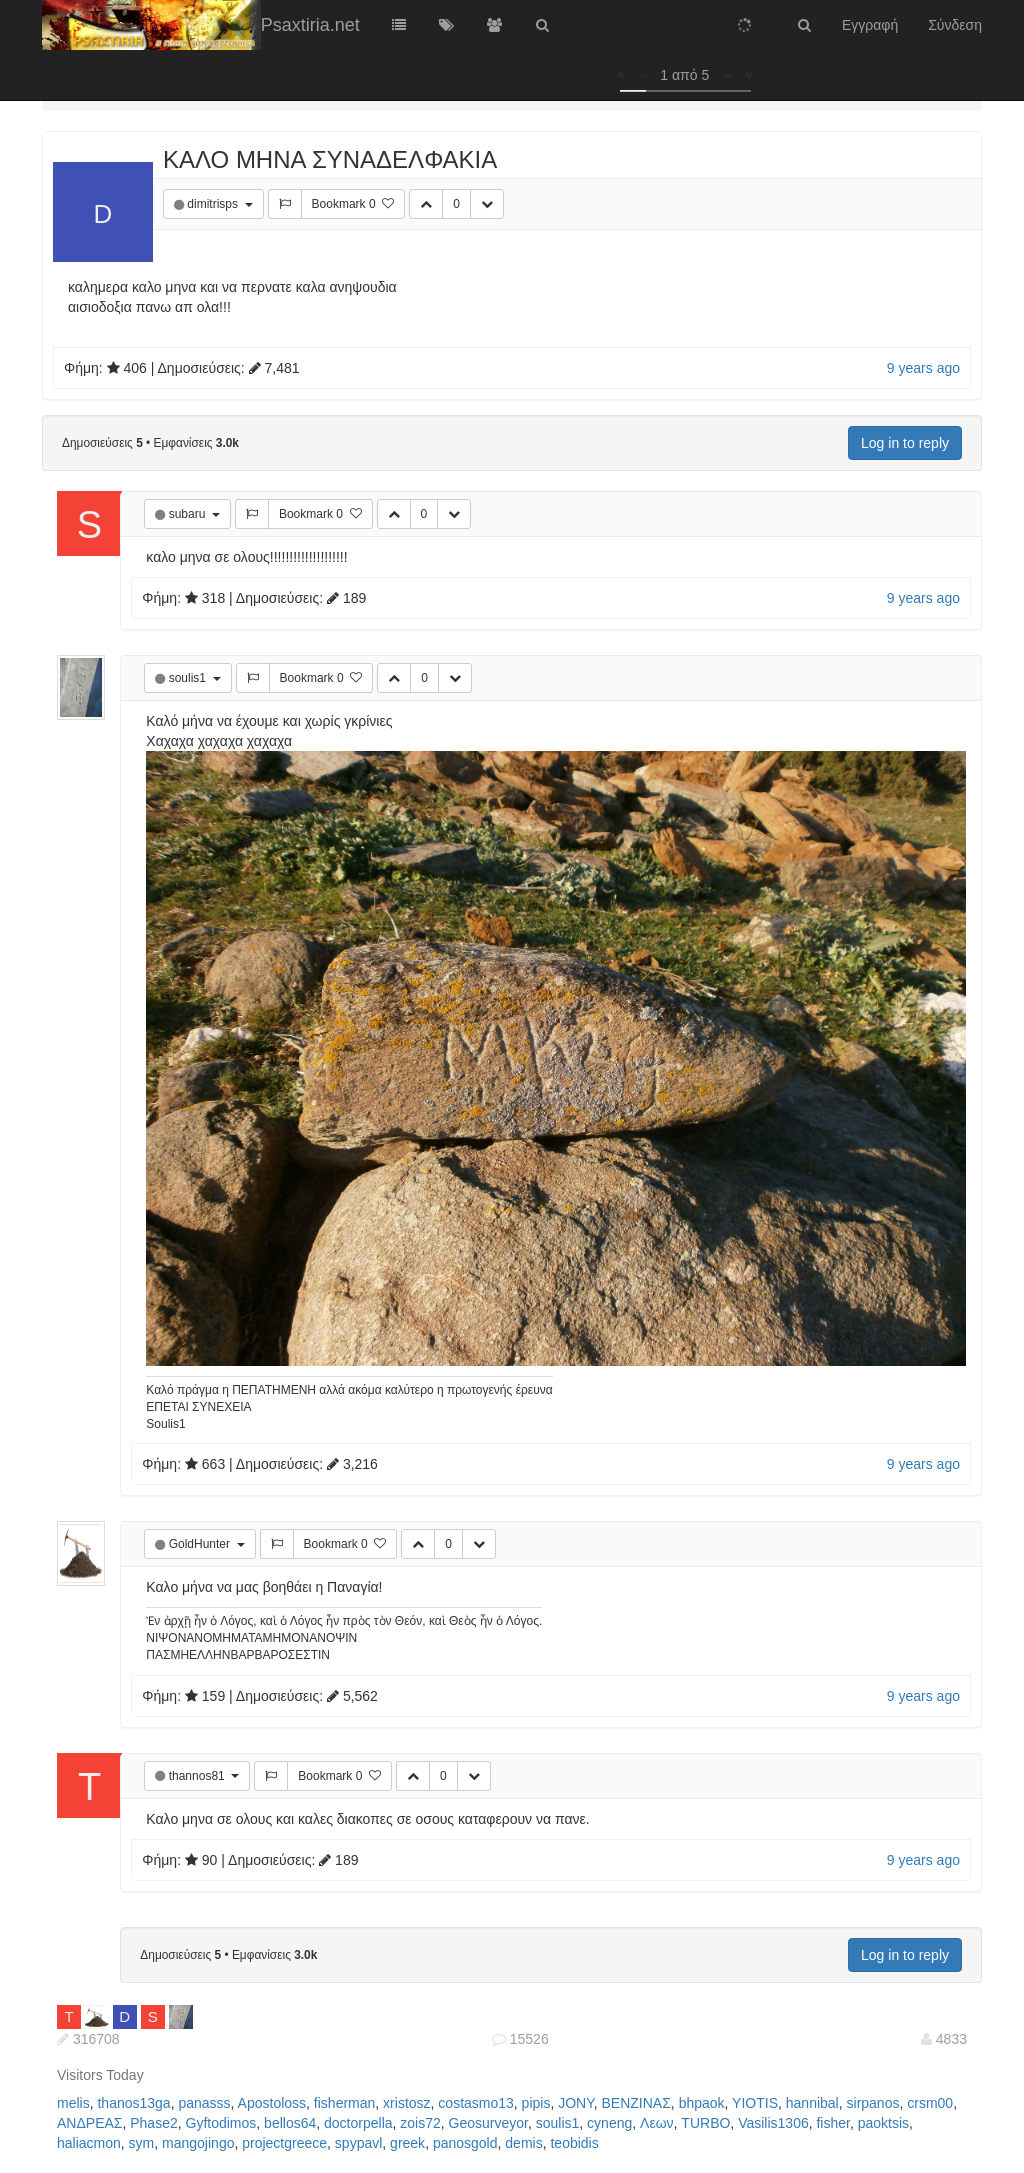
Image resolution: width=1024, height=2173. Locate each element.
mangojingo (198, 2143)
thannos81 (198, 1776)
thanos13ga (133, 2103)
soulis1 (189, 678)
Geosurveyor (488, 2123)
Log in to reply (905, 443)
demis (523, 2143)
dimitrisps (214, 204)
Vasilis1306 (773, 2123)
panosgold (465, 2143)
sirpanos (873, 2103)
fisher (832, 2123)
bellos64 (290, 2123)
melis (73, 2103)
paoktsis (883, 2123)
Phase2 (153, 2123)
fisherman (344, 2103)
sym (142, 2143)
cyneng (609, 2123)
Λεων (657, 2123)
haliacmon (89, 2143)
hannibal (812, 2103)
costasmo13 (475, 2103)
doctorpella (358, 2123)
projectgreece (284, 2143)
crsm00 (930, 2103)
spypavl (358, 2143)
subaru (189, 514)
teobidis (574, 2143)
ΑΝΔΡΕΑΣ (89, 2123)
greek (407, 2143)
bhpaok (702, 2103)
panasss (204, 2103)
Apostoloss (272, 2103)
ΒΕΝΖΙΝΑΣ (636, 2103)
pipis (536, 2103)
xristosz (406, 2103)
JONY (576, 2103)
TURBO (705, 2123)
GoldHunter (201, 1544)
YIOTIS (755, 2103)
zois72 (420, 2123)
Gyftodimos (221, 2123)
